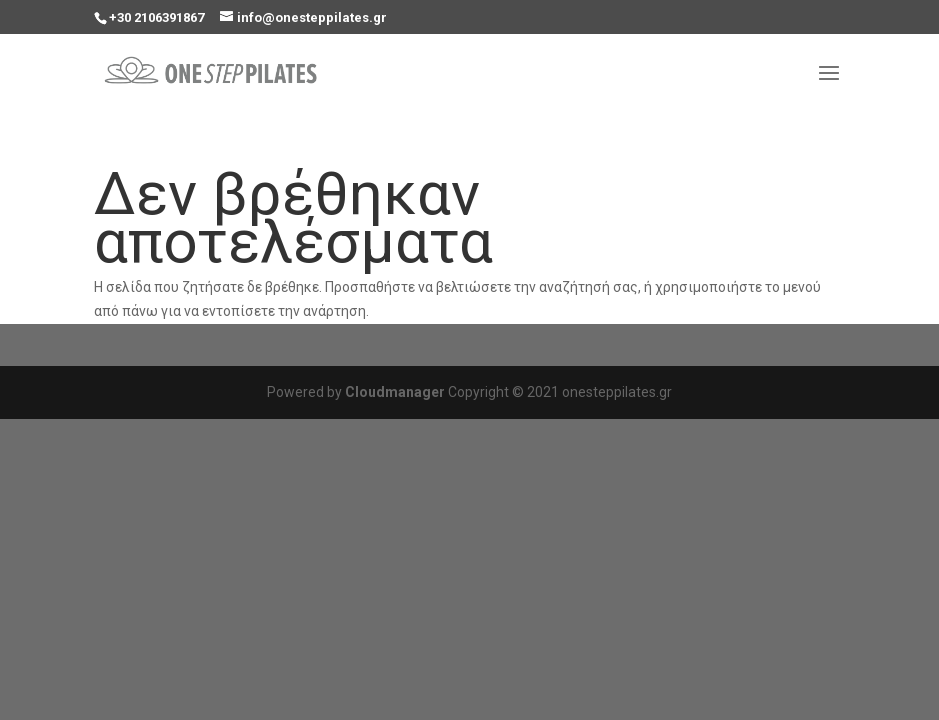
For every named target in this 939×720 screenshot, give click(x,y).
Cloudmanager (395, 392)
